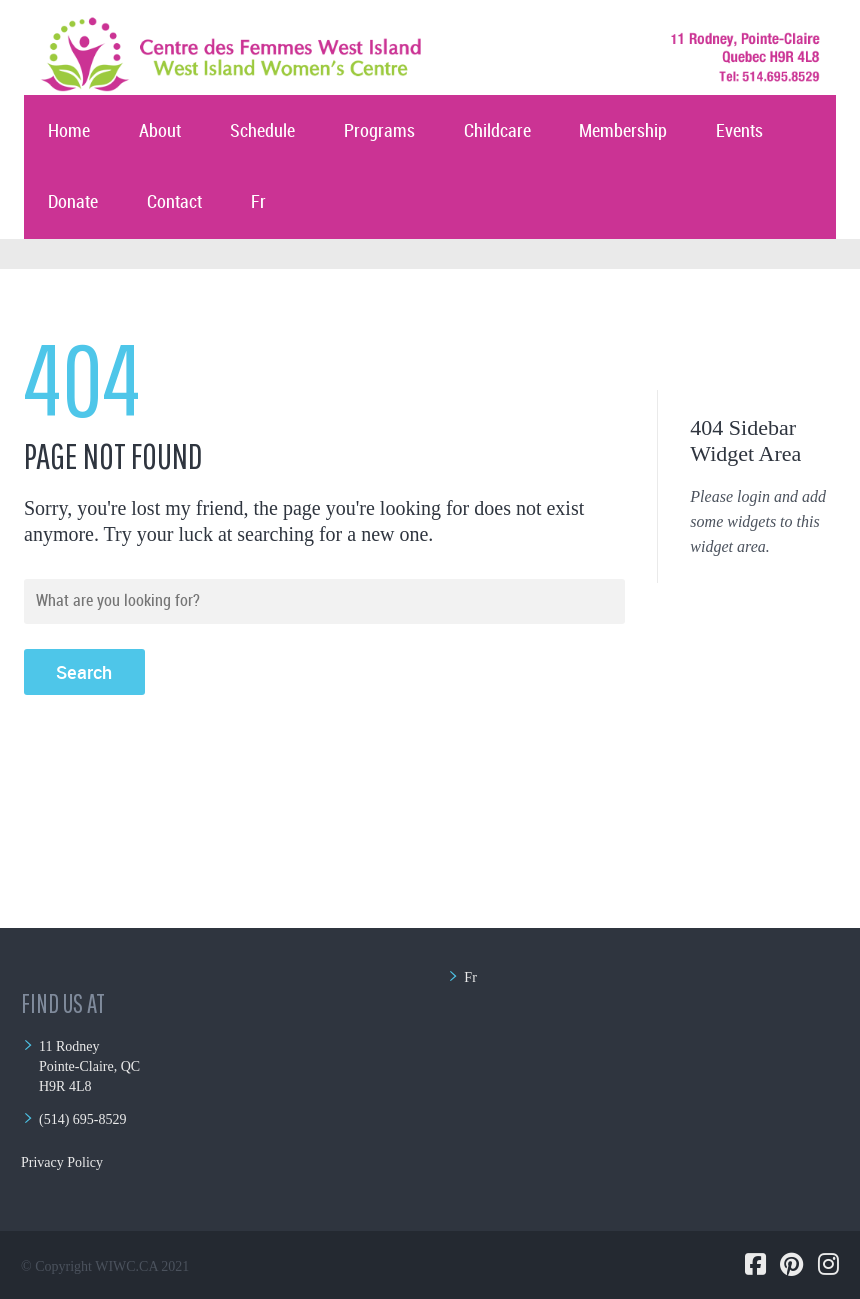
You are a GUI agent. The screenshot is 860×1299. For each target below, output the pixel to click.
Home (69, 131)
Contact (174, 202)
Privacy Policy (62, 1162)
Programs (379, 131)
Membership (623, 131)
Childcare (497, 131)
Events (739, 131)
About (160, 131)
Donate (73, 202)
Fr (258, 202)
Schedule (262, 131)
